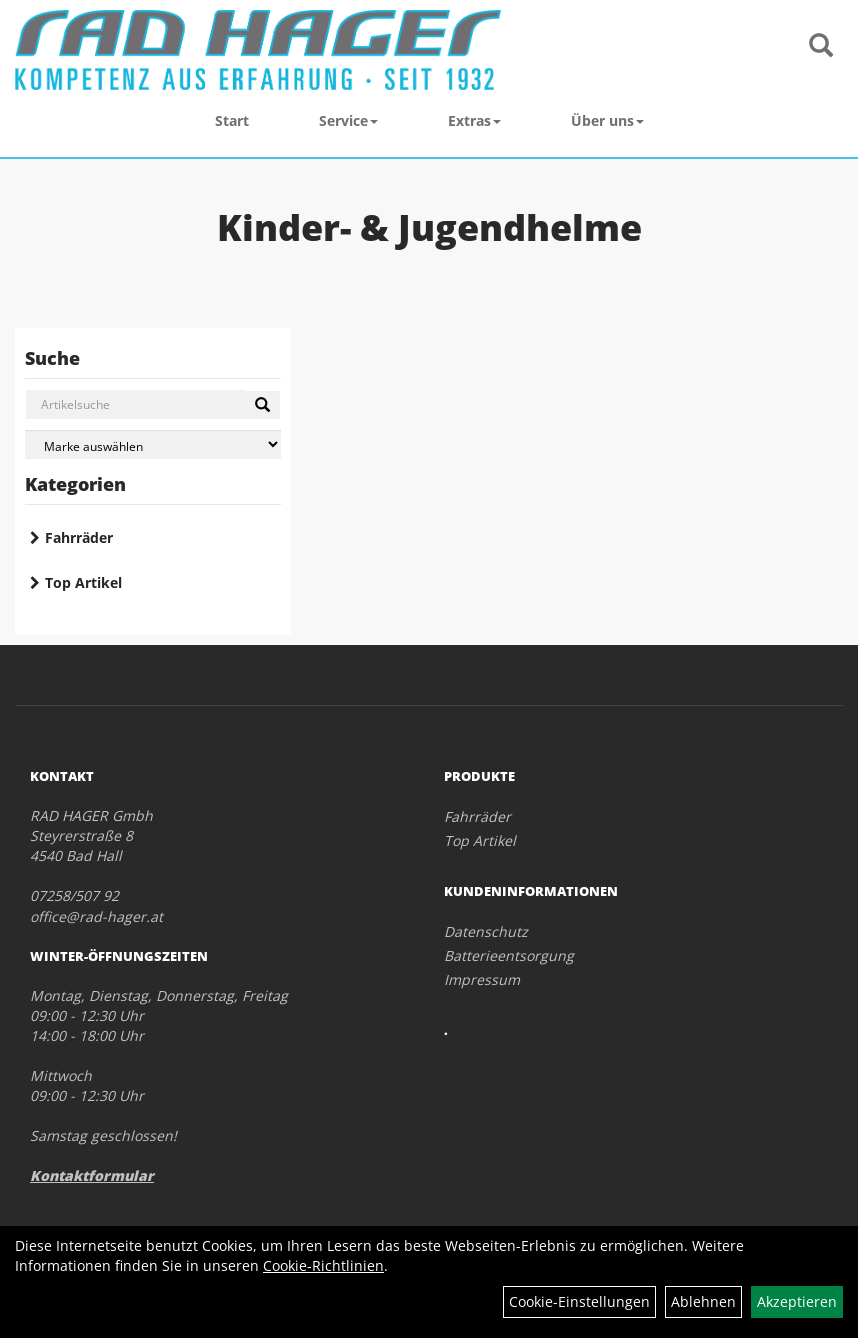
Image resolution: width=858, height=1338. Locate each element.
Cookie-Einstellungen (579, 1301)
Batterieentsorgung (509, 955)
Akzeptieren (797, 1301)
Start (232, 120)
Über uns (607, 120)
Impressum (482, 979)
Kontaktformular (92, 1175)
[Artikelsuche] (821, 46)
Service (348, 120)
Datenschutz (486, 931)
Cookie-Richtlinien (323, 1265)
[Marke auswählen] (153, 444)
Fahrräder (79, 537)
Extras (474, 120)
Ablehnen (703, 1301)
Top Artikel (83, 582)
